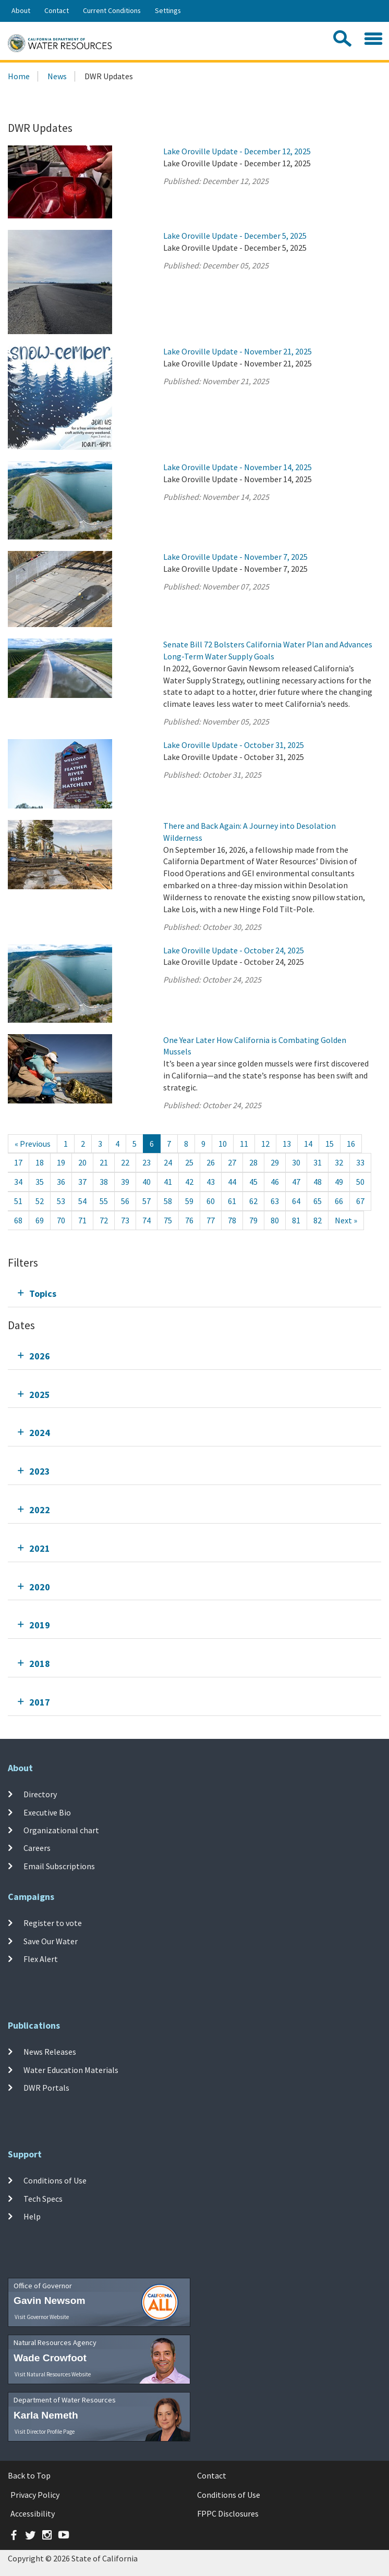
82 (317, 1220)
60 (210, 1201)
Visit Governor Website (42, 2317)
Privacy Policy (34, 2494)
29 (275, 1162)
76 (189, 1220)
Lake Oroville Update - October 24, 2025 (233, 950)
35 (39, 1181)
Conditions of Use (55, 2180)
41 (168, 1181)
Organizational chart (61, 1830)
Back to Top (29, 2475)
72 (104, 1220)
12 (265, 1143)
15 (329, 1143)
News (57, 76)
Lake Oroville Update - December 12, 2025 (237, 151)
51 (18, 1201)
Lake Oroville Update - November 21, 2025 (237, 351)
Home (19, 76)
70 (61, 1220)
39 (125, 1181)
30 (296, 1162)
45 (253, 1181)
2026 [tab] (39, 1356)
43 (210, 1181)
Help (32, 2216)
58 (168, 1201)
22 (125, 1162)
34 (18, 1181)
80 (275, 1220)
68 (18, 1220)
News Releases (49, 2051)
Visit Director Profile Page (45, 2431)
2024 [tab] (39, 1433)
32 (339, 1162)
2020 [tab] (39, 1587)
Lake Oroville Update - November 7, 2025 (235, 556)
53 (61, 1201)
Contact (56, 10)
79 (253, 1220)
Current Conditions (112, 10)
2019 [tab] (39, 1625)
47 (296, 1181)
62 (253, 1201)
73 (125, 1220)
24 (168, 1162)
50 (360, 1181)
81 (296, 1220)
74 (146, 1220)
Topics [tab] (42, 1293)
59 (189, 1201)
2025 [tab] (39, 1395)
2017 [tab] (39, 1702)
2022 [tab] (39, 1510)
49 (339, 1181)
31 (317, 1162)
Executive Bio (47, 1812)
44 (232, 1181)
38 (104, 1181)
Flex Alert (40, 1959)
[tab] (194, 1293)
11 (244, 1143)
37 (82, 1181)
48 (317, 1181)
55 (104, 1201)
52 (39, 1201)
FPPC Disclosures (228, 2513)
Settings (168, 10)
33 (360, 1162)
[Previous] (32, 1144)
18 (39, 1162)
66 (339, 1201)
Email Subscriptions (59, 1865)
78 (232, 1220)
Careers (37, 1848)
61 (232, 1201)
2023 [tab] (39, 1471)
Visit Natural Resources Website (53, 2374)
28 (253, 1162)
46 (275, 1181)
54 (82, 1201)
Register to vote (52, 1923)
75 (168, 1220)
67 (360, 1201)
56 (125, 1201)
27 (232, 1162)
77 (210, 1220)
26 (210, 1162)
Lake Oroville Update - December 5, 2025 (235, 235)
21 (104, 1162)
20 (82, 1162)
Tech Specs (43, 2198)
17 (18, 1162)
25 (189, 1162)
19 (61, 1162)
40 (146, 1181)
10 (222, 1143)
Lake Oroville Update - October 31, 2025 (233, 745)
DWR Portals (46, 2087)
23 (146, 1162)
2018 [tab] (39, 1664)
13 (287, 1143)
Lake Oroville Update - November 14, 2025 (237, 467)
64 (296, 1201)
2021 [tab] (39, 1548)
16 (351, 1143)
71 (82, 1220)
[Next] (346, 1220)
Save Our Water (50, 1941)
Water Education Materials (70, 2069)
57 (146, 1201)
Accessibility (32, 2513)
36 (61, 1181)
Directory (40, 1794)
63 (275, 1201)
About (20, 10)
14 (308, 1143)
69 (39, 1220)
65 (317, 1201)
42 (189, 1181)
